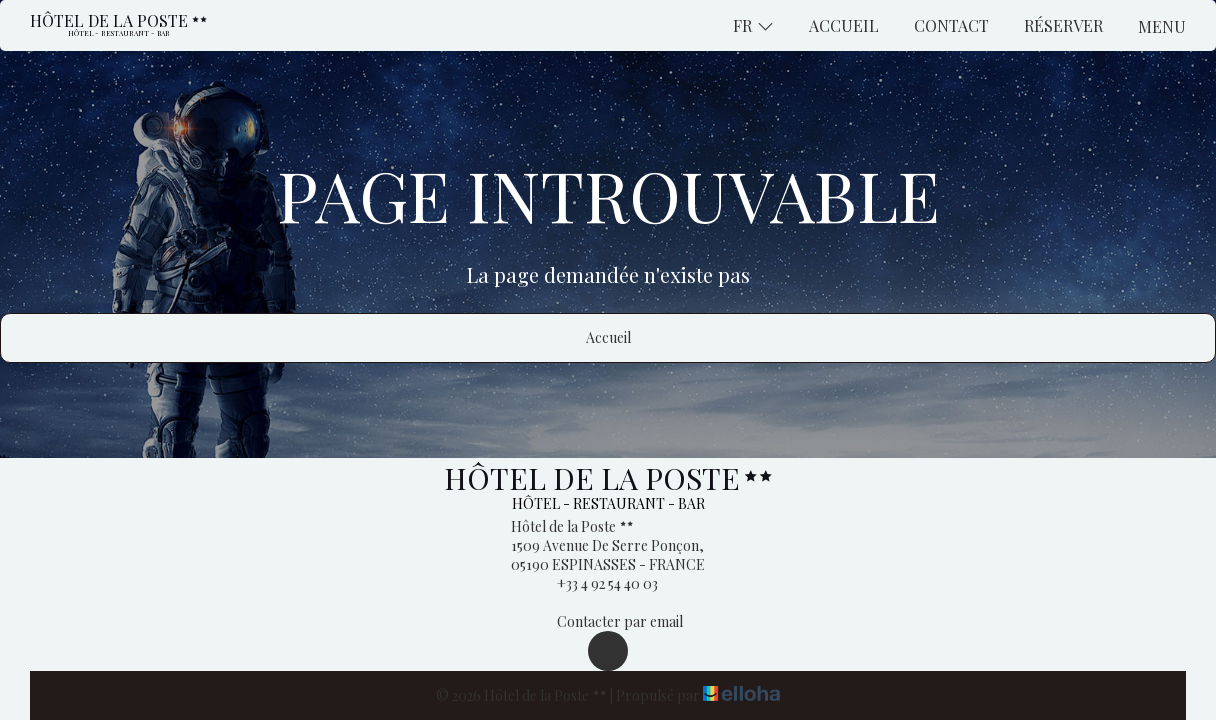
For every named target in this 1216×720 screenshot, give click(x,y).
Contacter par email (608, 621)
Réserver (1063, 25)
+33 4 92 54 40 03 (596, 583)
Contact (951, 25)
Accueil (844, 25)
